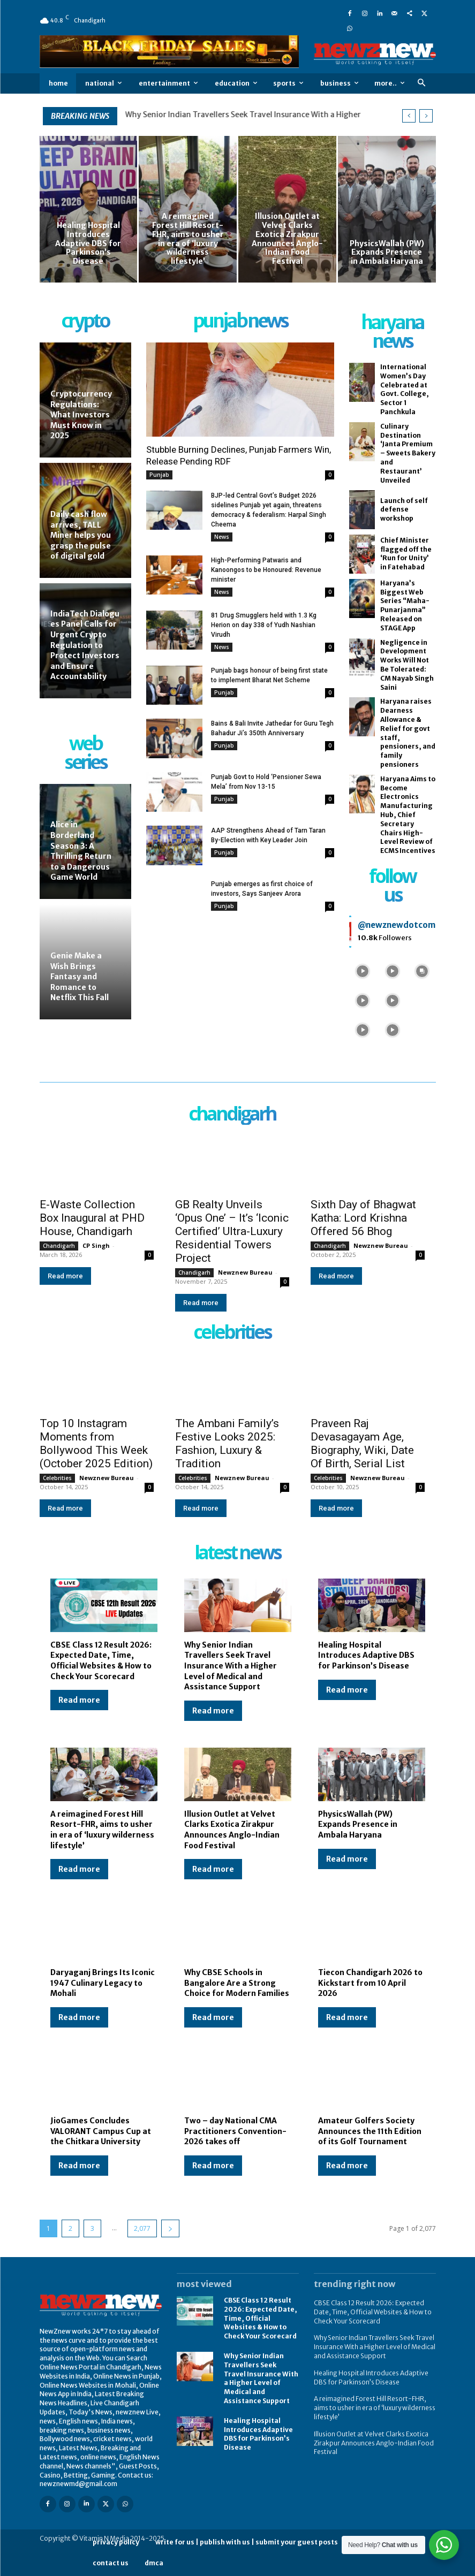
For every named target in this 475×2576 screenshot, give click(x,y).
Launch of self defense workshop (404, 510)
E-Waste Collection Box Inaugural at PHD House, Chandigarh (92, 1218)
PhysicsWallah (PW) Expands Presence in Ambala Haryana (357, 1824)
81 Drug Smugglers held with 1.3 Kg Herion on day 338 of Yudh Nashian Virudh (263, 625)
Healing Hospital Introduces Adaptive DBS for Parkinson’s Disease (366, 1655)
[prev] (409, 116)
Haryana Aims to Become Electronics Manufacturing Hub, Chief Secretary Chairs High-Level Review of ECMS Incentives (407, 815)
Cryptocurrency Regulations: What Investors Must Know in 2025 (81, 414)
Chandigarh (59, 1245)
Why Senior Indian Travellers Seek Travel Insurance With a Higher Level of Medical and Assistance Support (230, 1665)
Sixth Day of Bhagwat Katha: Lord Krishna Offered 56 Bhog (363, 1218)
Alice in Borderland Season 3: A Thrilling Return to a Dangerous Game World (80, 851)
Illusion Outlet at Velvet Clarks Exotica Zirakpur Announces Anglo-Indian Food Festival (232, 1829)
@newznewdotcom (396, 925)
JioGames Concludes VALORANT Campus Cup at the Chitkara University (100, 2131)
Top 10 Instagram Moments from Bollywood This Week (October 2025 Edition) (96, 1443)
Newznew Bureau (245, 1272)
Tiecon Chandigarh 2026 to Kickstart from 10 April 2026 (370, 1983)
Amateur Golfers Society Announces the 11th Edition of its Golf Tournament (369, 2131)
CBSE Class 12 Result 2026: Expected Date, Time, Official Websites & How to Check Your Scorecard (101, 1660)
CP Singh (96, 1245)
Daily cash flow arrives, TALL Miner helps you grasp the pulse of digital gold (80, 535)
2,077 (142, 2228)
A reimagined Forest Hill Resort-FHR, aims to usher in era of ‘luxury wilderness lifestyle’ (102, 1829)
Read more (65, 1276)
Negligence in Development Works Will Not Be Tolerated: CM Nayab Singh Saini (407, 664)
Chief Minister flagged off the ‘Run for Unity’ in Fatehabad (406, 553)
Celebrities (57, 1478)
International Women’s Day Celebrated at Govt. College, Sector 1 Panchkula (404, 389)
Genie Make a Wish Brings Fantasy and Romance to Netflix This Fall (79, 976)
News (221, 536)
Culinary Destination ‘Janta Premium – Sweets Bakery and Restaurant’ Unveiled (407, 453)
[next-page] (170, 2228)
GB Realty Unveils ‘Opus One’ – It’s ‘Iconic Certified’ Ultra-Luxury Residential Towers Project (232, 1231)
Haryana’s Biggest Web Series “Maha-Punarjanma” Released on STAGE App (404, 605)
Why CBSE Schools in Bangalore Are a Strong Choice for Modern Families (236, 1983)
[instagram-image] (362, 970)
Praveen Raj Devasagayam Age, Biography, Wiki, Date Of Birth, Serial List (362, 1443)
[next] (426, 116)
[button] (421, 83)
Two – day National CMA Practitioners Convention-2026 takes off (235, 2131)
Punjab (159, 474)
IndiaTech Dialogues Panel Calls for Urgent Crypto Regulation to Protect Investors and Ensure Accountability (84, 645)
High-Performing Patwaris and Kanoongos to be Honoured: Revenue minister (266, 570)
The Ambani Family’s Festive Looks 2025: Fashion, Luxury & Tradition (227, 1443)
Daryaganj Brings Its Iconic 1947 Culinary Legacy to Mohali (102, 1983)
